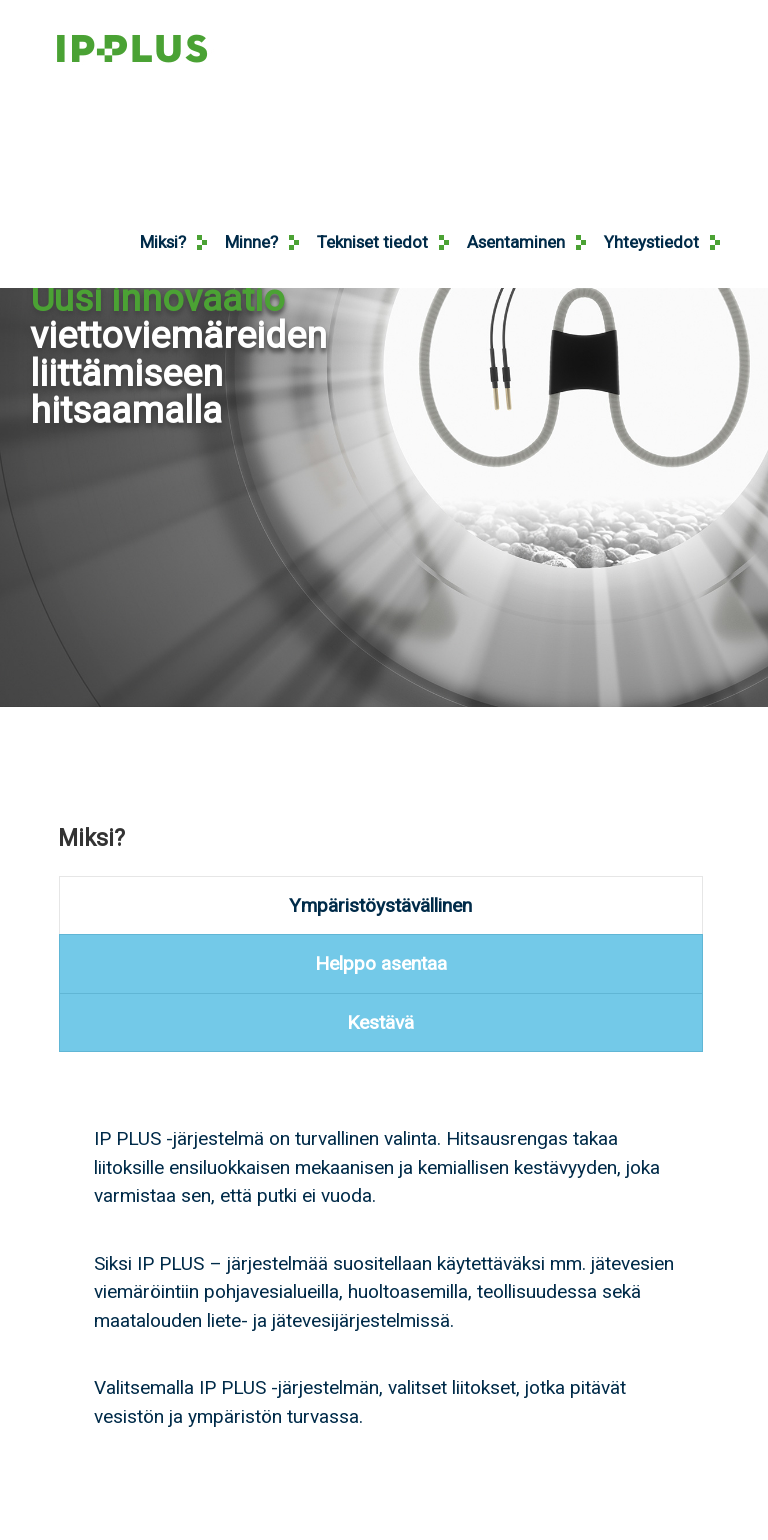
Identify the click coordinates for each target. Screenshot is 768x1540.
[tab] (381, 905)
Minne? (251, 242)
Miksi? (163, 242)
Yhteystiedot (651, 242)
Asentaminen (516, 242)
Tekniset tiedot (372, 242)
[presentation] (381, 905)
